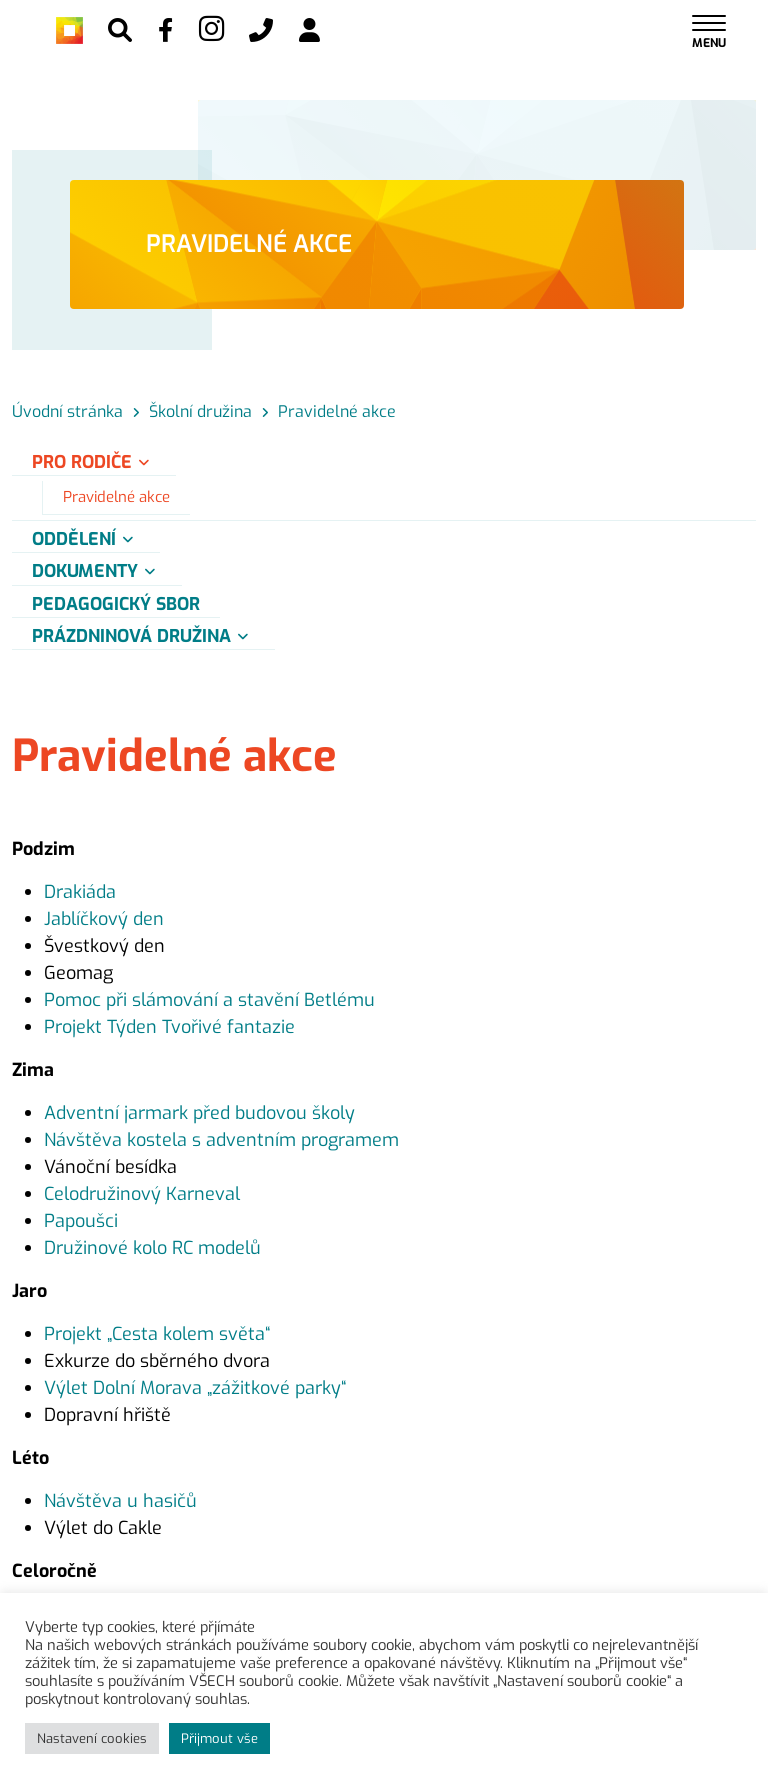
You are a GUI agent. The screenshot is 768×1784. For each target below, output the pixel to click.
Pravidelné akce (116, 497)
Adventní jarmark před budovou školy (199, 1113)
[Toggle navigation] (709, 30)
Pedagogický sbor (116, 604)
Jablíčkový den (104, 919)
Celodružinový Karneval (142, 1194)
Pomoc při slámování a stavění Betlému (209, 1000)
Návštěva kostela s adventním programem (221, 1140)
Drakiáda (80, 892)
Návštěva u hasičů (120, 1501)
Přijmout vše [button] (219, 1738)
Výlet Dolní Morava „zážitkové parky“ (195, 1388)
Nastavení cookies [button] (92, 1738)
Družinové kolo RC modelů (152, 1248)
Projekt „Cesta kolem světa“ (157, 1334)
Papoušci (81, 1221)
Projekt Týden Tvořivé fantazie (169, 1027)
